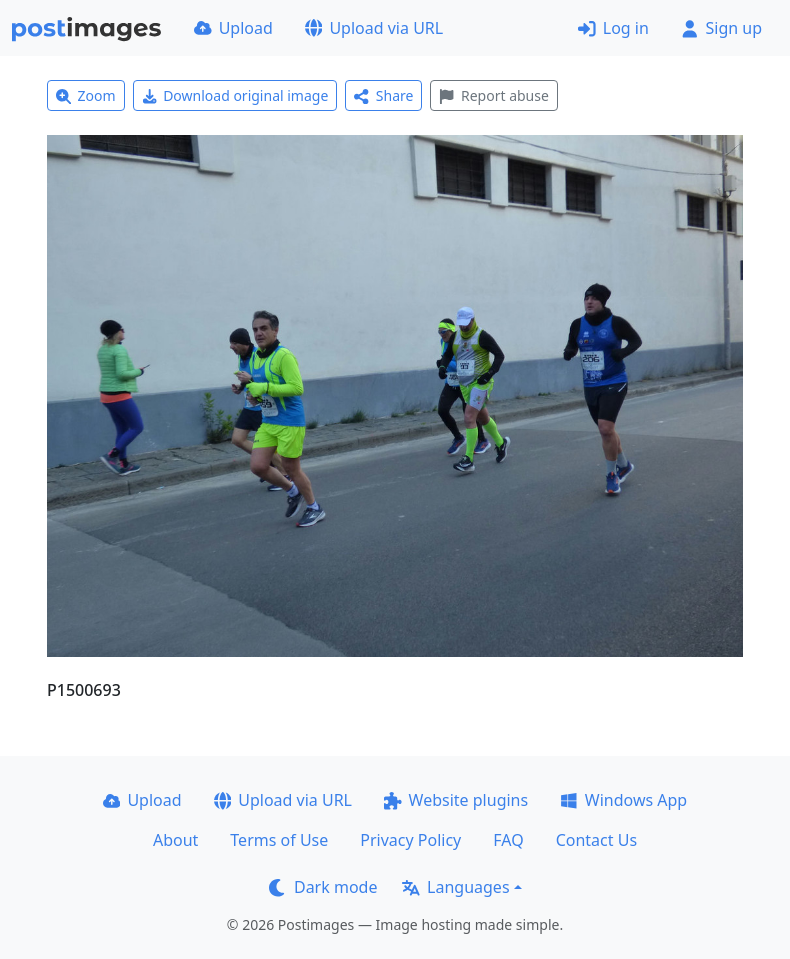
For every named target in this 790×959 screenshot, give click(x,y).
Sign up (721, 28)
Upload (233, 28)
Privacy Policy (410, 840)
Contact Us (596, 840)
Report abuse (493, 95)
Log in (613, 28)
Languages (455, 887)
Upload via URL (374, 28)
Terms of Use (279, 840)
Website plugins (456, 800)
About (175, 840)
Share (383, 95)
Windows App (623, 800)
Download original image (235, 95)
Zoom (86, 95)
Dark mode (323, 887)
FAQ (508, 840)
